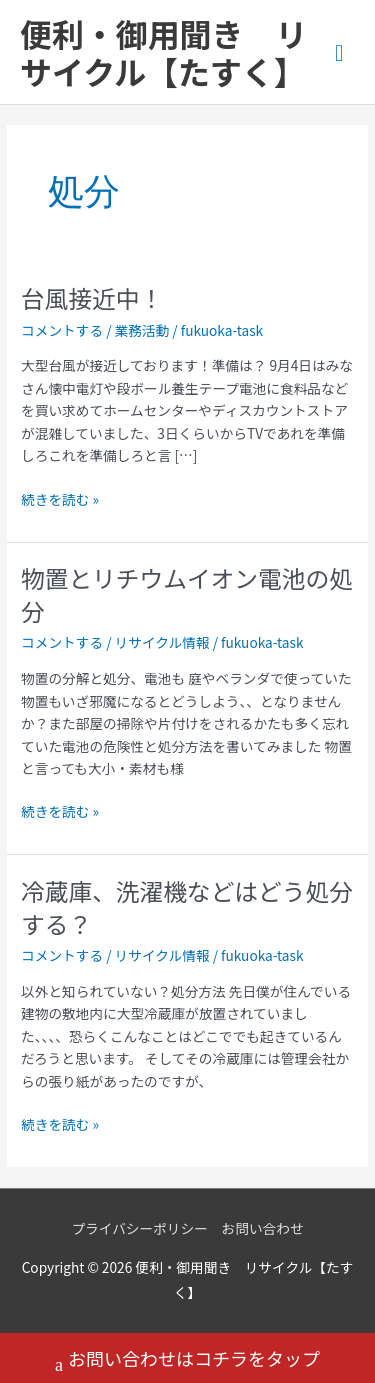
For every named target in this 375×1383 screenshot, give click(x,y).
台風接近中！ (92, 297)
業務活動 (142, 330)
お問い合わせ (263, 1228)
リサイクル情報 (162, 642)
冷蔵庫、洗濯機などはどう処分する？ (187, 907)
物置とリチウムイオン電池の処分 (187, 594)
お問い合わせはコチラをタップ (187, 1360)
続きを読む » (60, 498)
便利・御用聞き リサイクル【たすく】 (163, 52)
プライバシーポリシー (139, 1228)
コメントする (62, 330)
